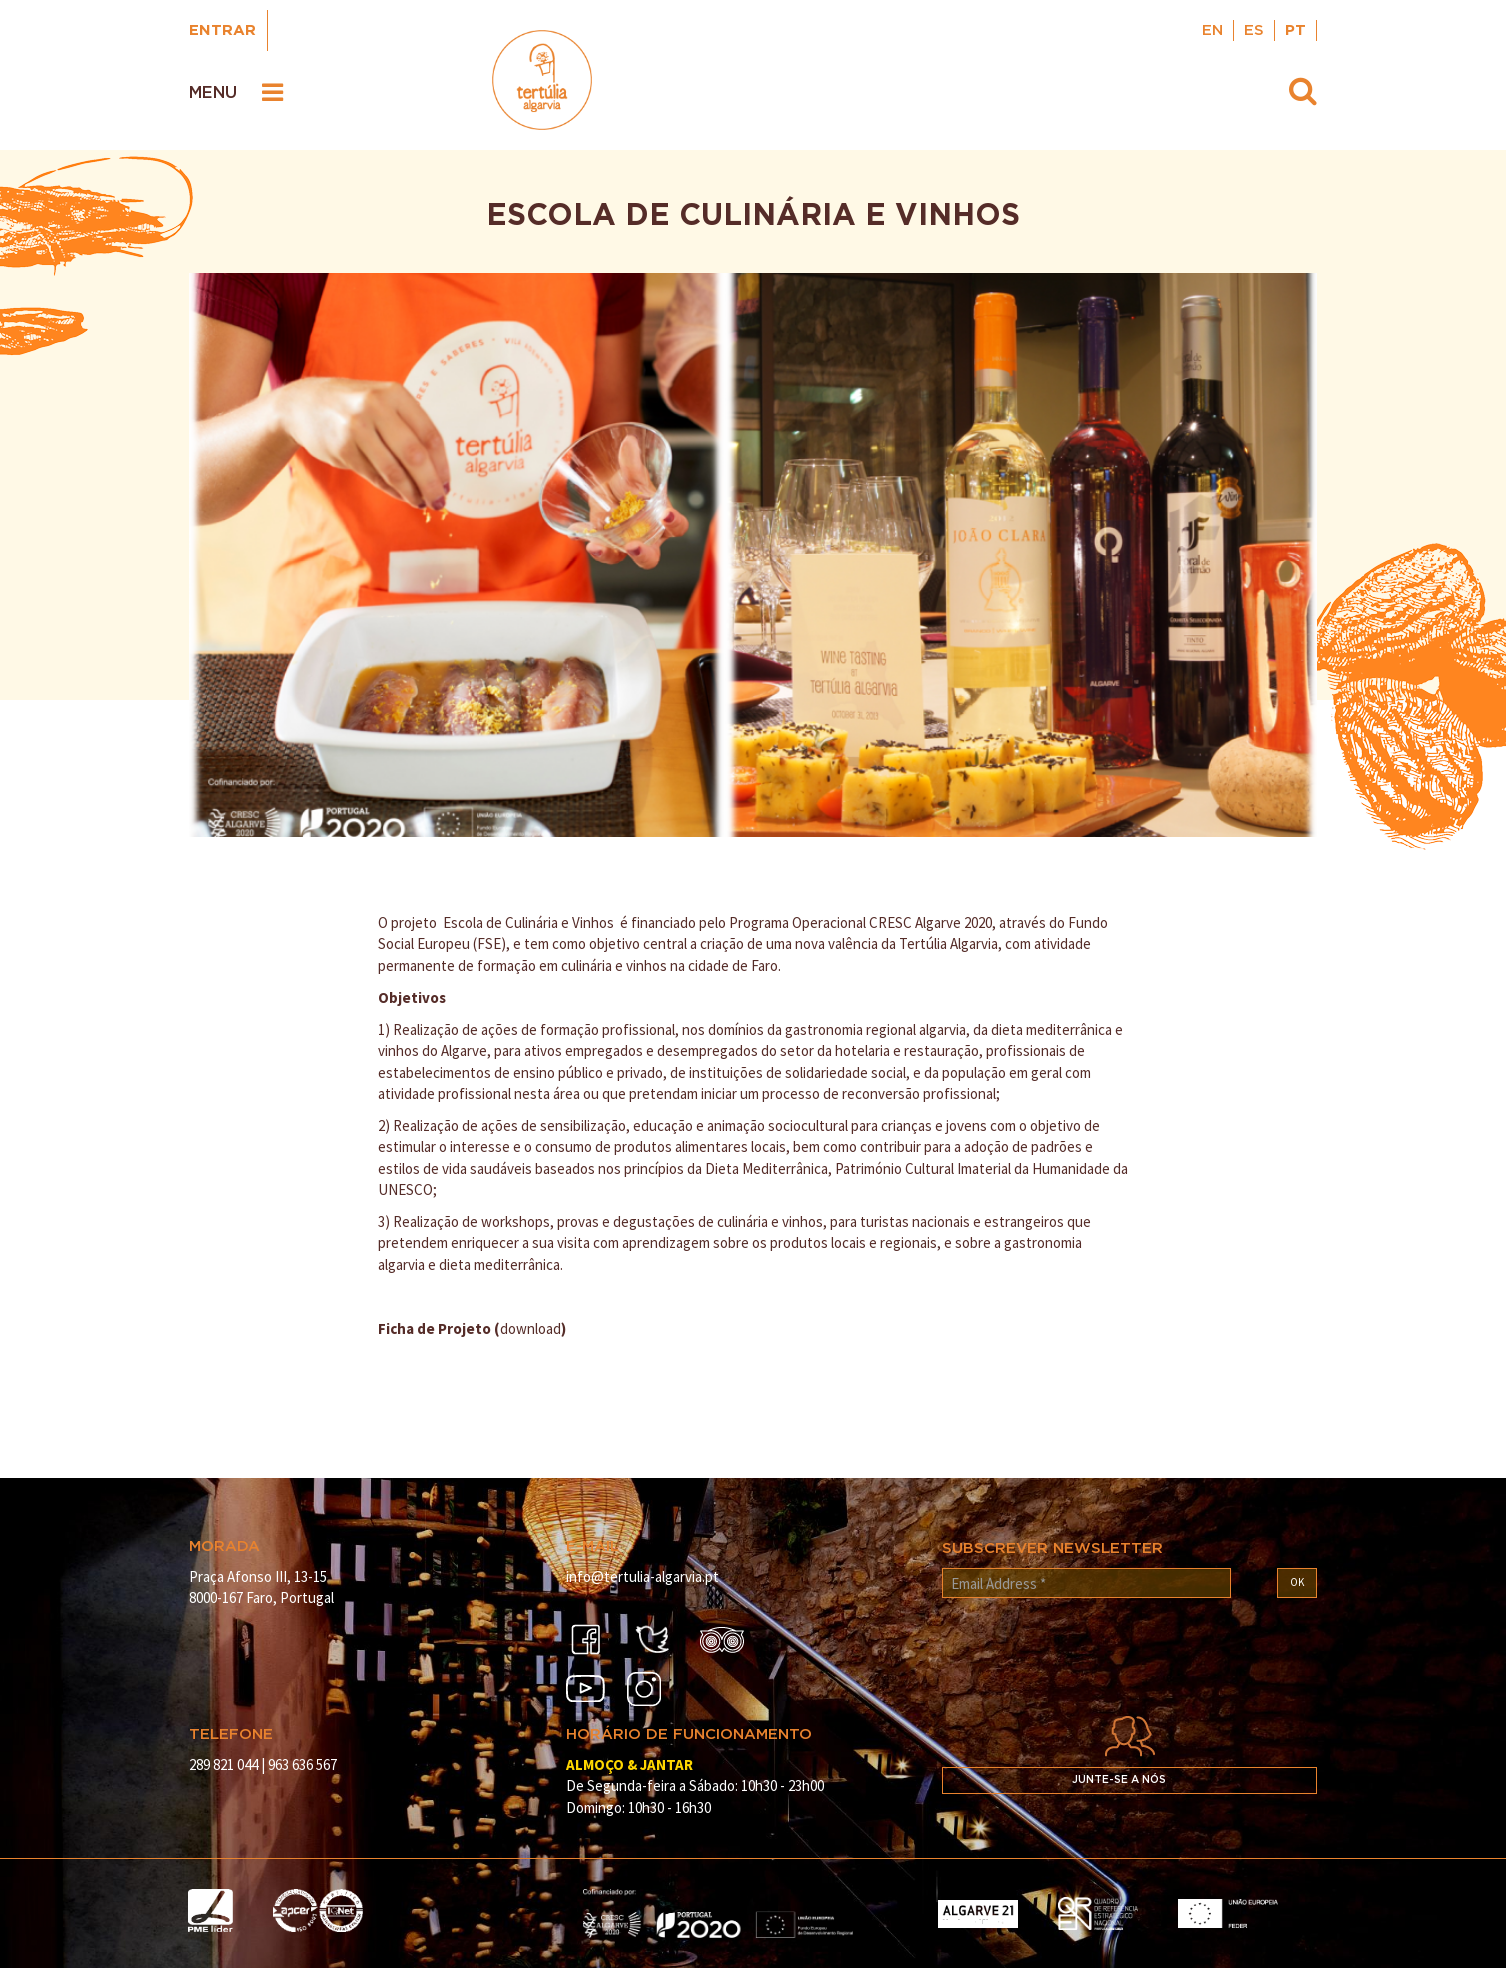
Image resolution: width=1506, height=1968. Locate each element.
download (530, 1328)
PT (1295, 30)
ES (1254, 30)
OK (1297, 1582)
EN (1212, 30)
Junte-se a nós (1119, 1780)
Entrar (222, 30)
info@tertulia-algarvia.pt (642, 1576)
